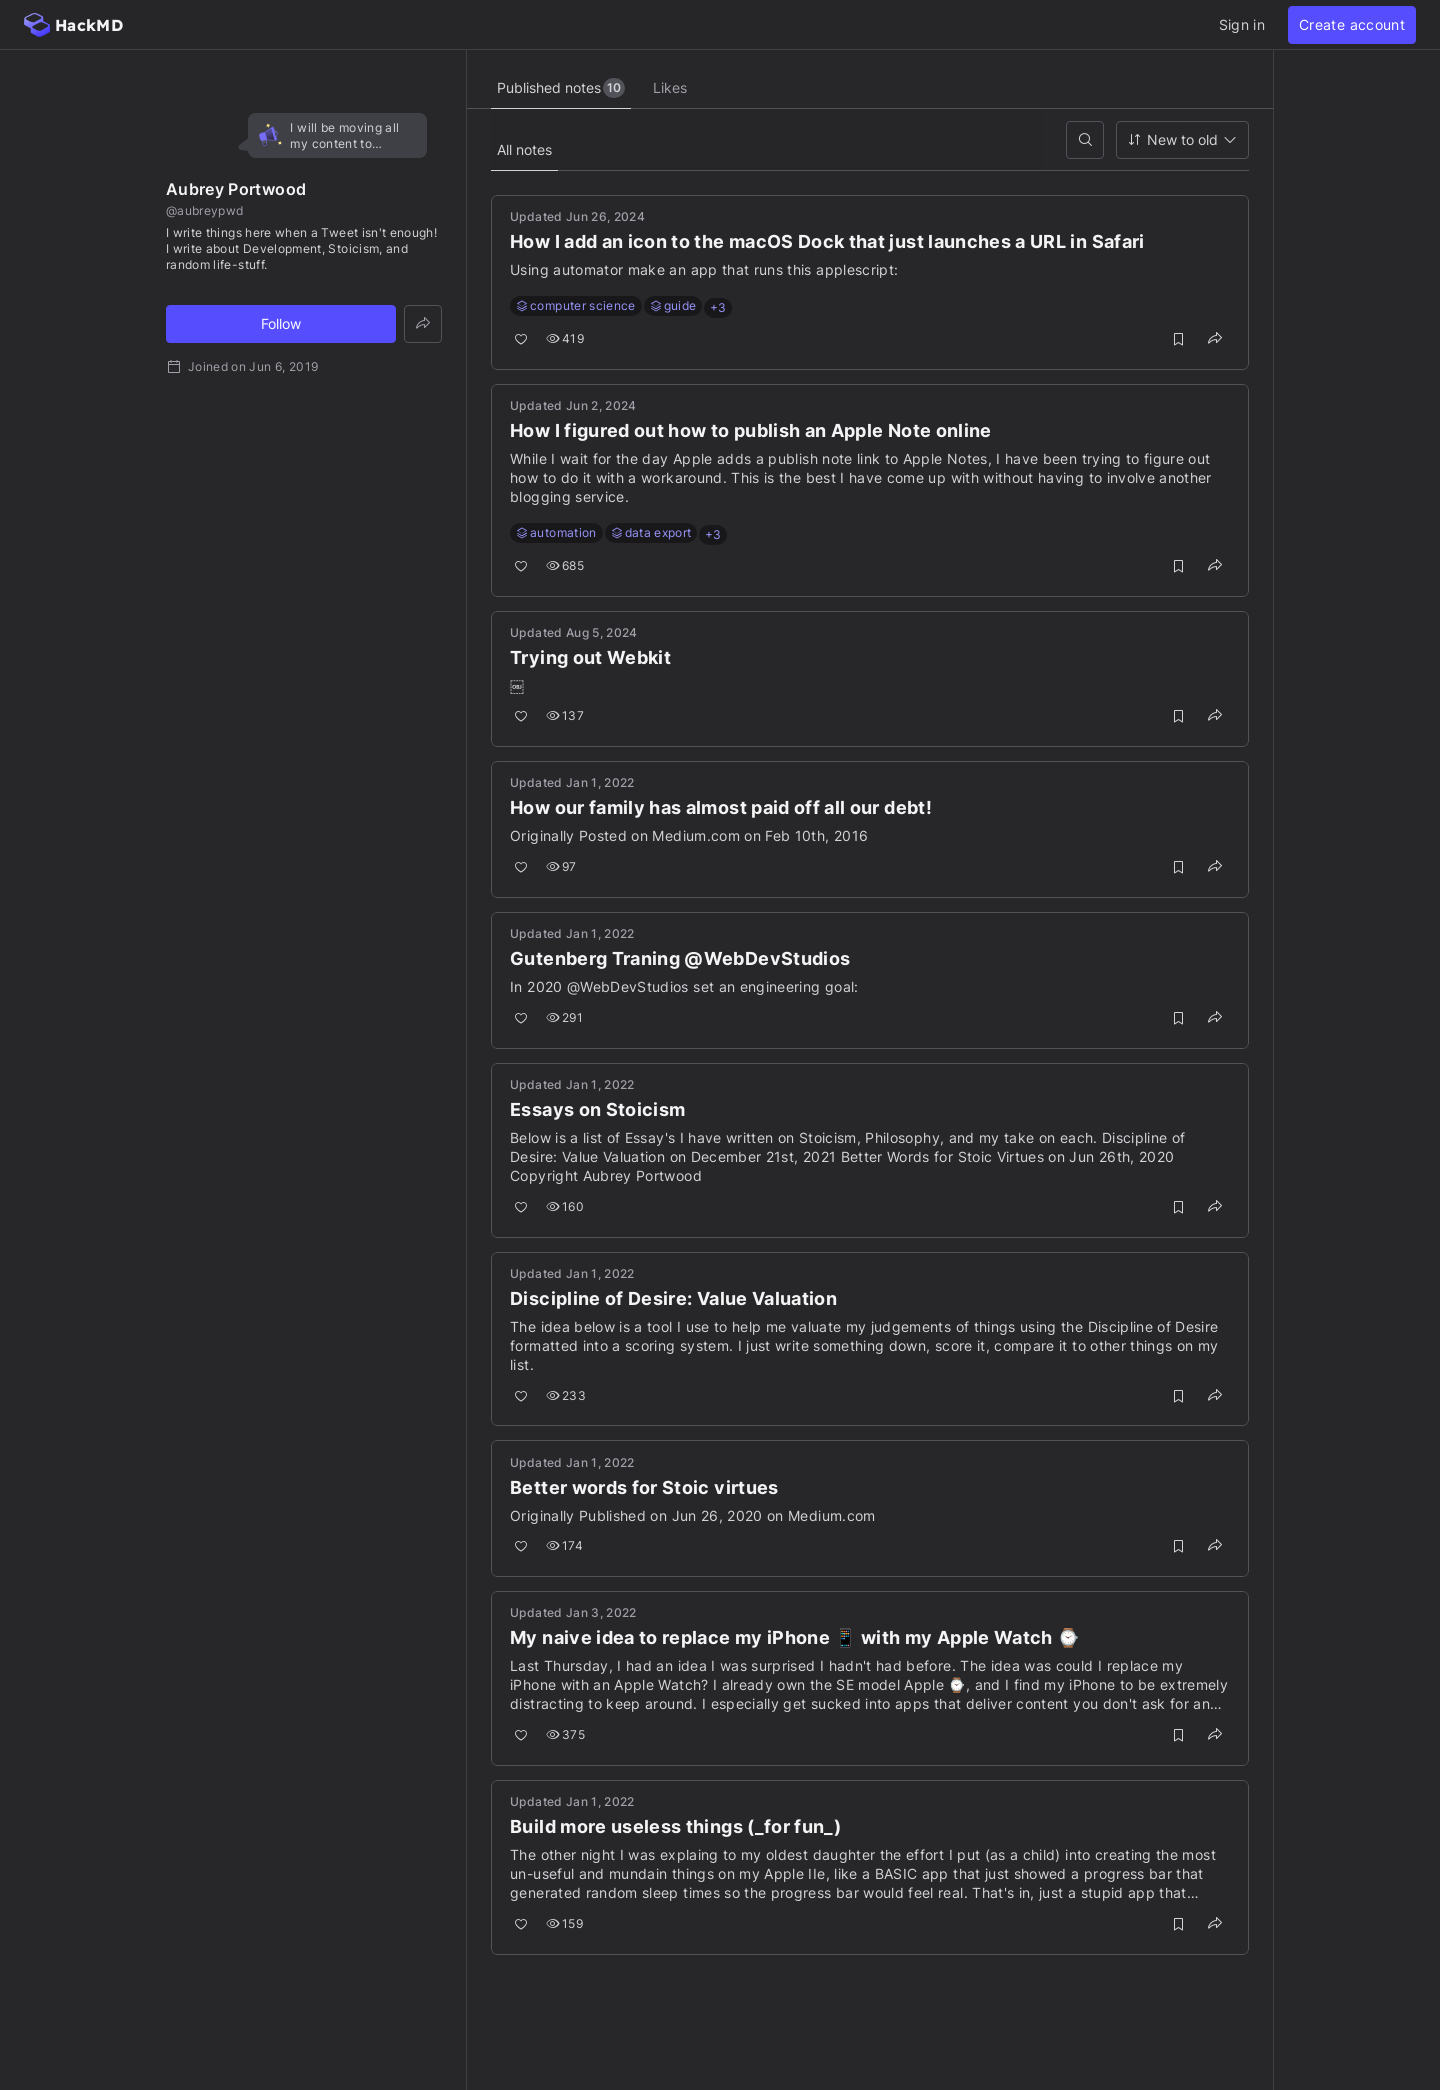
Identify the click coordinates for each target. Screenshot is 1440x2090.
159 (566, 1924)
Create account (1352, 24)
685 (567, 566)
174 (566, 1546)
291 (566, 1018)
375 (567, 1735)
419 (567, 339)
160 (567, 1207)
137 (567, 716)
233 (568, 1396)
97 (563, 867)
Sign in (1242, 24)
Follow (281, 323)
